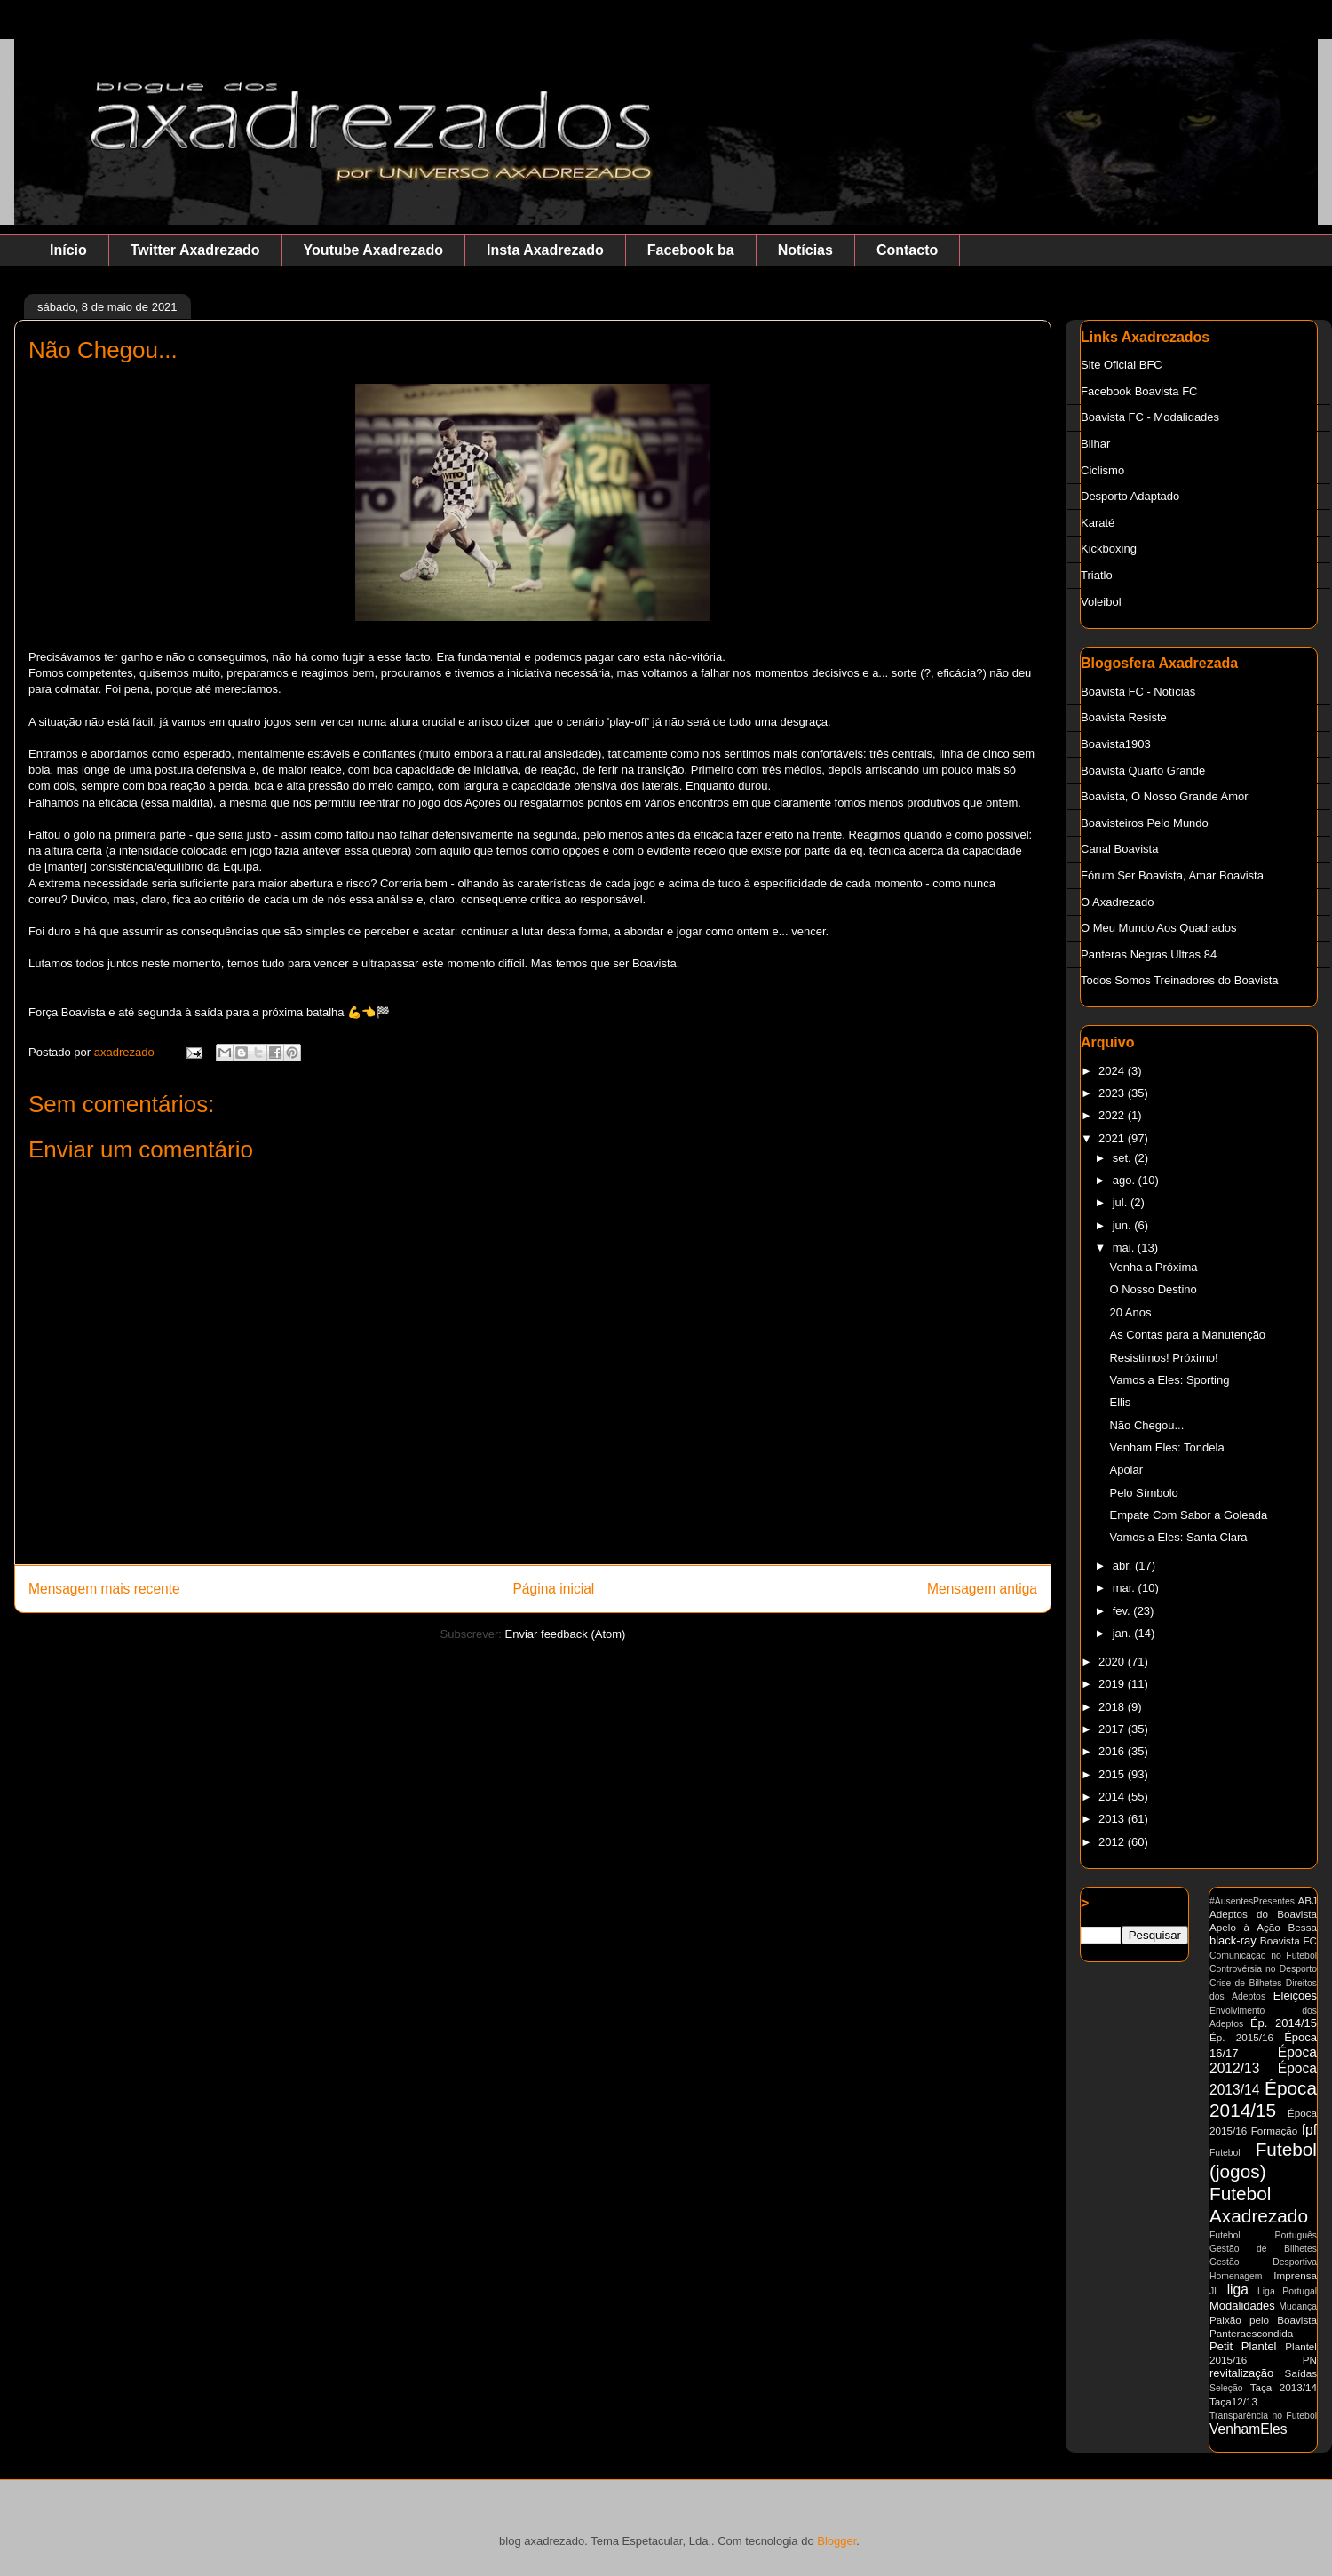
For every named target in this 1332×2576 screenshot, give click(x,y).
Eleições (1295, 1995)
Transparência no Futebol (1263, 2416)
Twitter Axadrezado (195, 250)
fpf (1309, 2129)
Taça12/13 (1233, 2401)
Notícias (805, 250)
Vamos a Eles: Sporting (1169, 1380)
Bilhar (1095, 443)
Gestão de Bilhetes (1263, 2249)
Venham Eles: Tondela (1166, 1447)
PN (1310, 2359)
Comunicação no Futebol (1263, 1955)
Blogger (836, 2541)
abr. (1124, 1565)
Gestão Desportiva (1263, 2262)
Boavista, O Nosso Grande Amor (1165, 796)
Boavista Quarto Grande (1143, 770)
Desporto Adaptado (1130, 496)
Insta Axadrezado (545, 250)
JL (1214, 2291)
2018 (1113, 1706)
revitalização (1241, 2373)
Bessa (1302, 1927)
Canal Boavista (1119, 848)
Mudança (1298, 2306)
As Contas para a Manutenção (1187, 1334)
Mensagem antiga (982, 1588)
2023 (1113, 1093)
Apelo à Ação (1244, 1927)
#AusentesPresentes (1252, 1901)
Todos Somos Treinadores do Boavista (1180, 980)
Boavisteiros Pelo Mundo (1145, 823)
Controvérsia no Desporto (1263, 1969)
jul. (1121, 1202)
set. (1124, 1158)
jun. (1124, 1225)
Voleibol (1101, 601)
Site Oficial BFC (1121, 364)
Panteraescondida (1251, 2333)
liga (1238, 2289)
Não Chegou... (1146, 1425)
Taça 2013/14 (1283, 2387)
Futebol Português (1263, 2235)
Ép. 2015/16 (1241, 2037)
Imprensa (1295, 2275)
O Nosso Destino (1152, 1289)
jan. (1124, 1633)
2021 (1113, 1138)
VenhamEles (1248, 2429)
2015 (1113, 1774)
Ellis (1119, 1402)
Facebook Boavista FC (1139, 391)
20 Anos (1130, 1312)
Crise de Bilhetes (1245, 1983)
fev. (1123, 1611)
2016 (1113, 1751)
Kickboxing (1109, 548)
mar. (1125, 1587)
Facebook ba (690, 250)
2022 (1113, 1115)
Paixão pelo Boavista (1263, 2320)
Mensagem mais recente (104, 1588)
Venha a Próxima (1153, 1267)
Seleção (1226, 2388)
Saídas (1301, 2373)
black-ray (1233, 1940)
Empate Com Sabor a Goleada (1188, 1515)
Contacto (907, 250)
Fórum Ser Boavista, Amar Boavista (1172, 875)
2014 (1113, 1796)
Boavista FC (1288, 1940)
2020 (1113, 1661)
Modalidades (1242, 2305)
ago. (1125, 1180)
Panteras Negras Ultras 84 (1149, 954)
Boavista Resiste (1124, 717)
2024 (1113, 1070)
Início (68, 250)
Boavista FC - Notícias (1138, 691)
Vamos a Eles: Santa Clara (1178, 1537)
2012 (1113, 1842)
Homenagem (1236, 2276)
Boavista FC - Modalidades (1150, 417)
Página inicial (553, 1588)
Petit (1221, 2346)
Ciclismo (1102, 470)
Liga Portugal (1287, 2291)
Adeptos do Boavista (1263, 1914)
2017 (1113, 1729)
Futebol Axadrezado (1258, 2204)
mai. (1125, 1247)
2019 (1113, 1683)
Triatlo (1097, 575)
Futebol (1225, 2153)
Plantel (1259, 2346)
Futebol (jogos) (1263, 2160)
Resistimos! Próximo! (1163, 1357)
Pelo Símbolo (1143, 1492)
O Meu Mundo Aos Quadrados (1159, 927)
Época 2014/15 (1263, 2099)
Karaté (1097, 522)
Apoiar (1126, 1469)
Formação (1274, 2130)
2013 (1113, 1818)
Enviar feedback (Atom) (565, 1634)
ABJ (1307, 1900)
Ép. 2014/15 (1283, 2023)
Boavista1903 (1116, 744)
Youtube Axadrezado (373, 250)
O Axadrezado (1117, 902)
